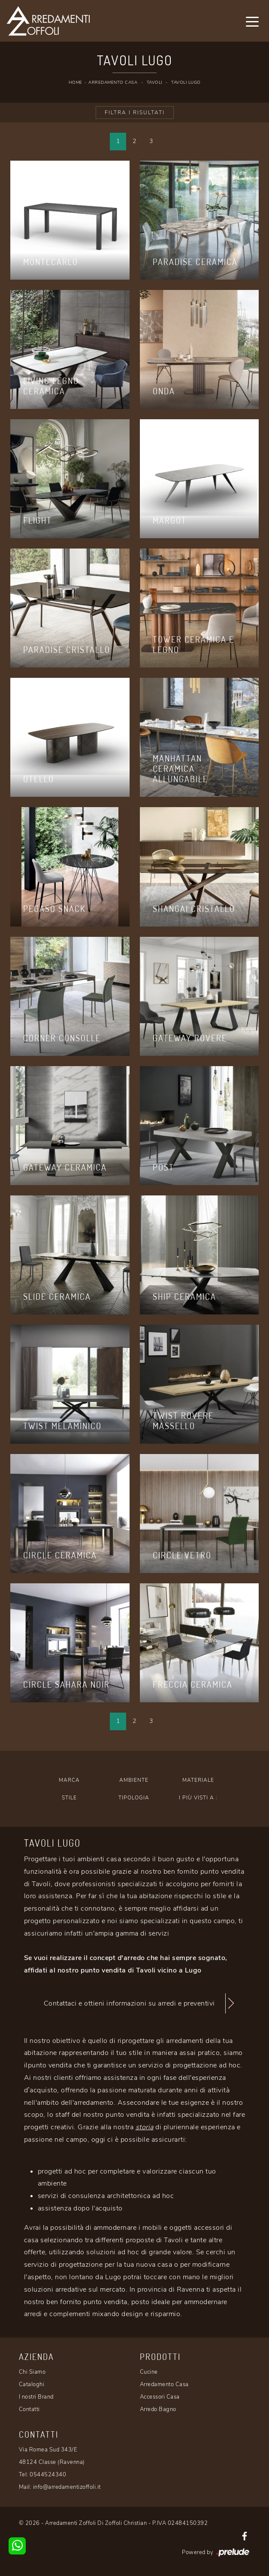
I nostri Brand (36, 2397)
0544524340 (48, 2474)
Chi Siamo (32, 2372)
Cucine (149, 2372)
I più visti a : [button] (198, 1797)
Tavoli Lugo (186, 82)
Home (75, 82)
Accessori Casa (160, 2397)
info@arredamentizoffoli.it (67, 2487)
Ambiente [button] (133, 1780)
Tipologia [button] (133, 1797)
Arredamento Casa (112, 82)
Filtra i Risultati (135, 112)
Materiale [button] (198, 1780)
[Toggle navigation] (252, 21)
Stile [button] (69, 1797)
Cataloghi (32, 2384)
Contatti (29, 2409)
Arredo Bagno (158, 2409)
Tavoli (154, 82)
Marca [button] (69, 1780)
